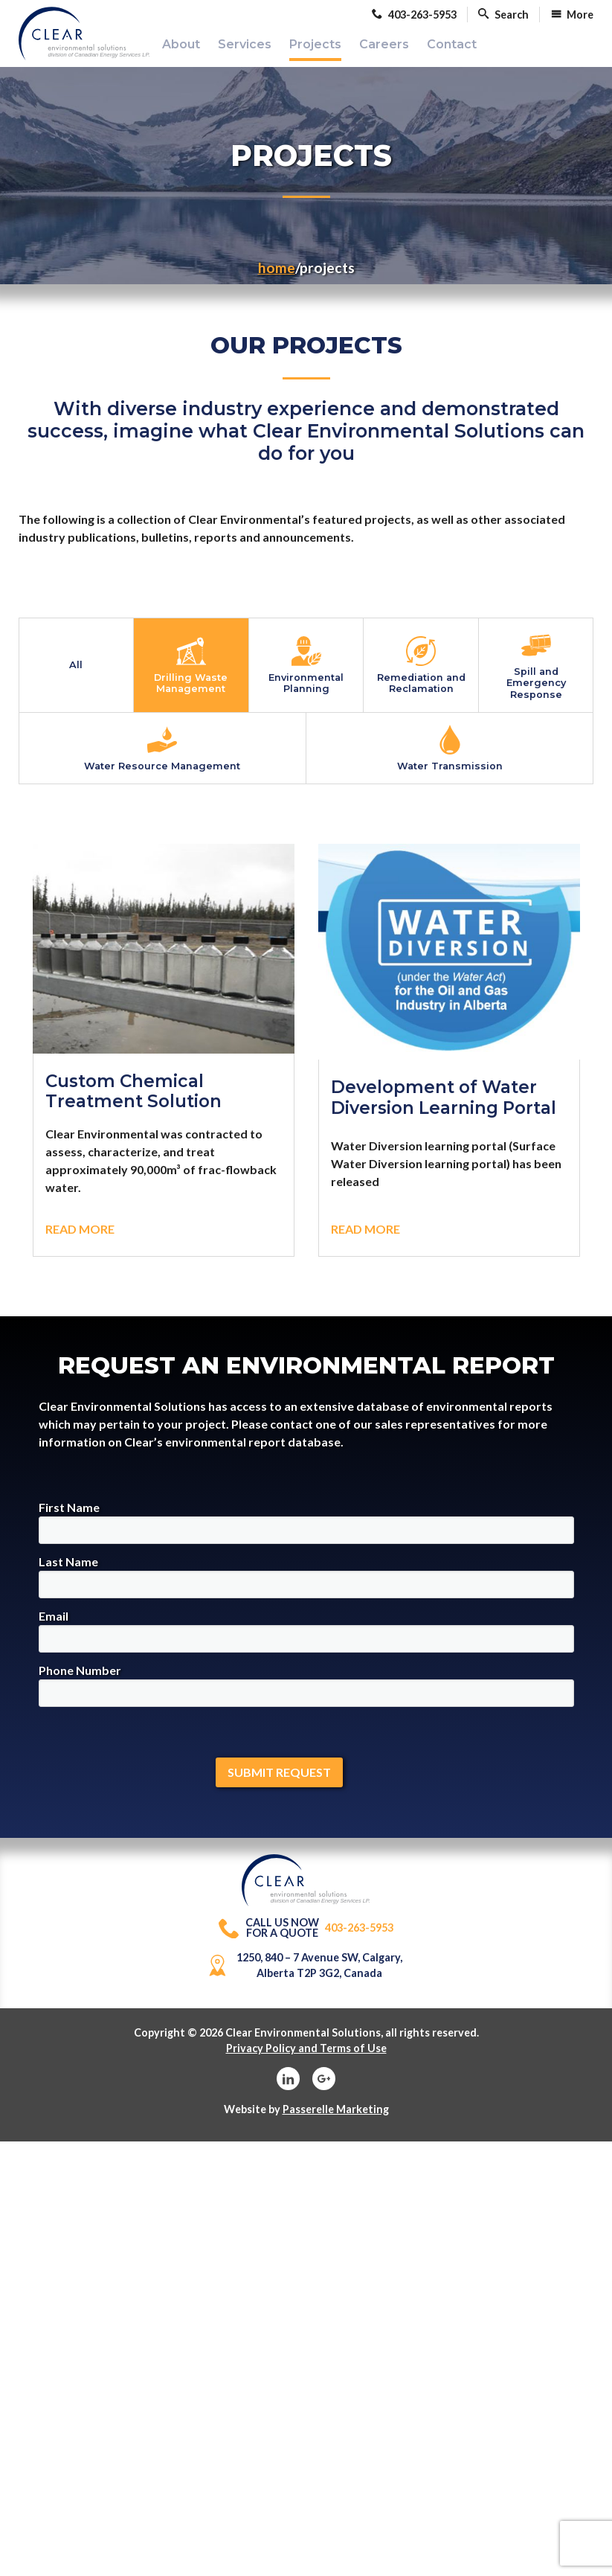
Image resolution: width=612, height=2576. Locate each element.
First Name (306, 1532)
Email (306, 1641)
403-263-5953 (306, 1938)
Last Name (306, 1587)
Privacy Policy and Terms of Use (306, 2058)
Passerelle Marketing (336, 2118)
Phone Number (306, 1695)
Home (276, 277)
